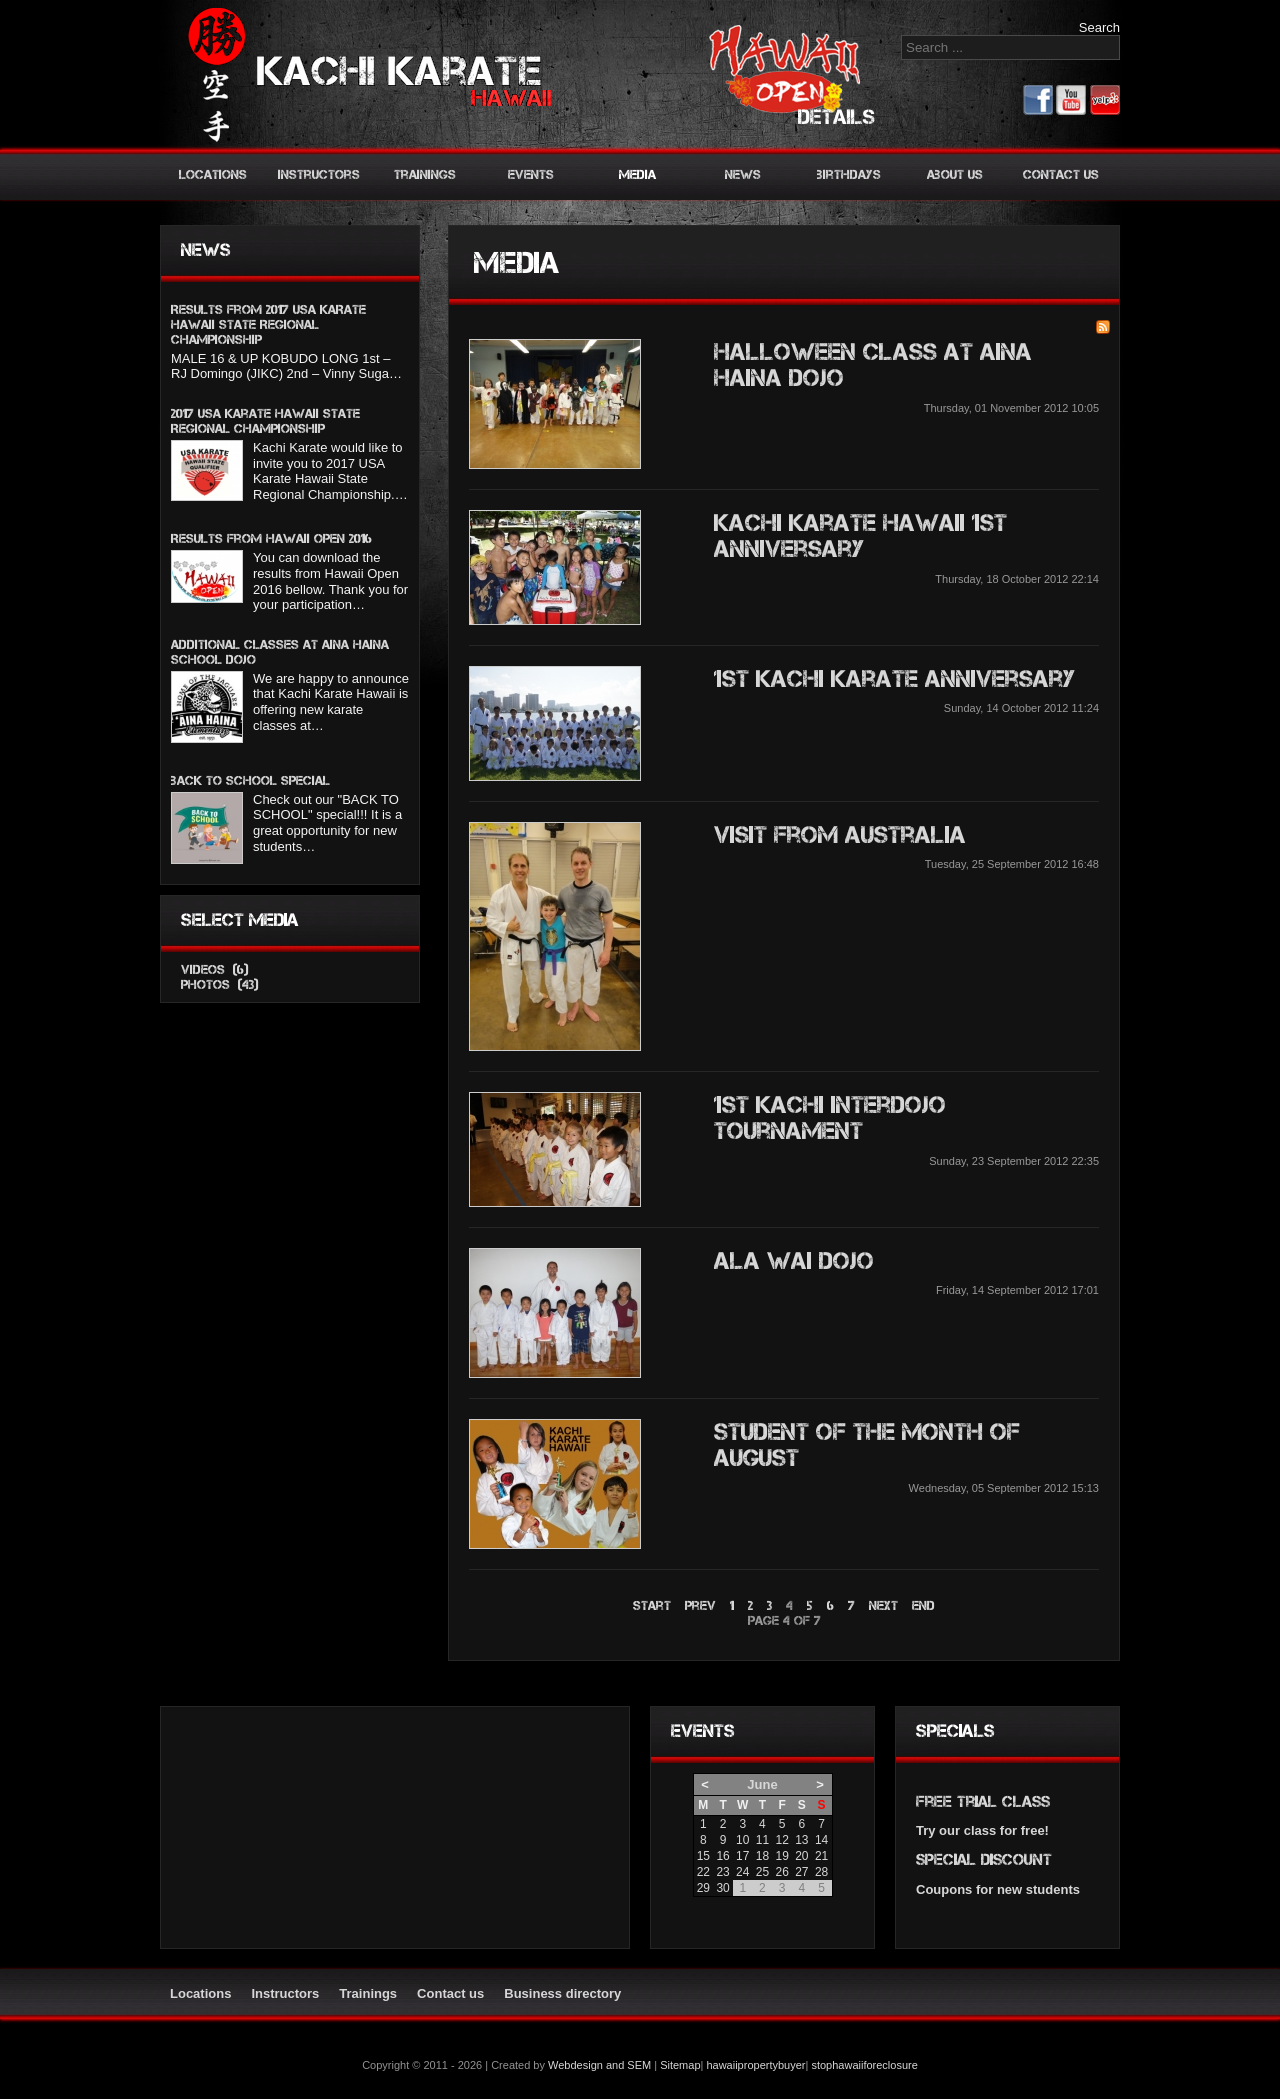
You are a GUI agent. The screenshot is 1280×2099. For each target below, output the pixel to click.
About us (955, 174)
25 (762, 1872)
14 (821, 1840)
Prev (700, 1605)
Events (531, 174)
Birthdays (849, 174)
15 (703, 1856)
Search (1099, 27)
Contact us (1061, 174)
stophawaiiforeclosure (864, 2065)
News (743, 174)
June (762, 1784)
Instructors (319, 174)
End (923, 1605)
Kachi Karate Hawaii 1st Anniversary (860, 535)
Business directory (562, 1993)
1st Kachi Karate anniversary (894, 678)
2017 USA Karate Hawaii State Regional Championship (265, 421)
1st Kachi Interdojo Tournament (830, 1117)
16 (722, 1856)
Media (637, 174)
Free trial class (983, 1801)
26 (781, 1872)
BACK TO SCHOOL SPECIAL (250, 780)
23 (722, 1872)
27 (801, 1872)
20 (801, 1856)
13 (801, 1840)
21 (821, 1856)
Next (883, 1605)
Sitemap (680, 2065)
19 (781, 1856)
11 (762, 1840)
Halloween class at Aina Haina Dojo (873, 364)
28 (821, 1872)
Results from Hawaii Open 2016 (271, 538)
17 (742, 1856)
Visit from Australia (840, 834)
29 (703, 1888)
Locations (213, 174)
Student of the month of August (867, 1444)
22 (703, 1872)
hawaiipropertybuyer (755, 2065)
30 (722, 1888)
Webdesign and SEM (599, 2065)
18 (762, 1856)
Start (652, 1605)
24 (742, 1872)
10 (742, 1840)
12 (781, 1840)
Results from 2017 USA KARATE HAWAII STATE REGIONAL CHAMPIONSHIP (268, 324)
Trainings (425, 174)
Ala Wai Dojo (794, 1260)
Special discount (984, 1859)
